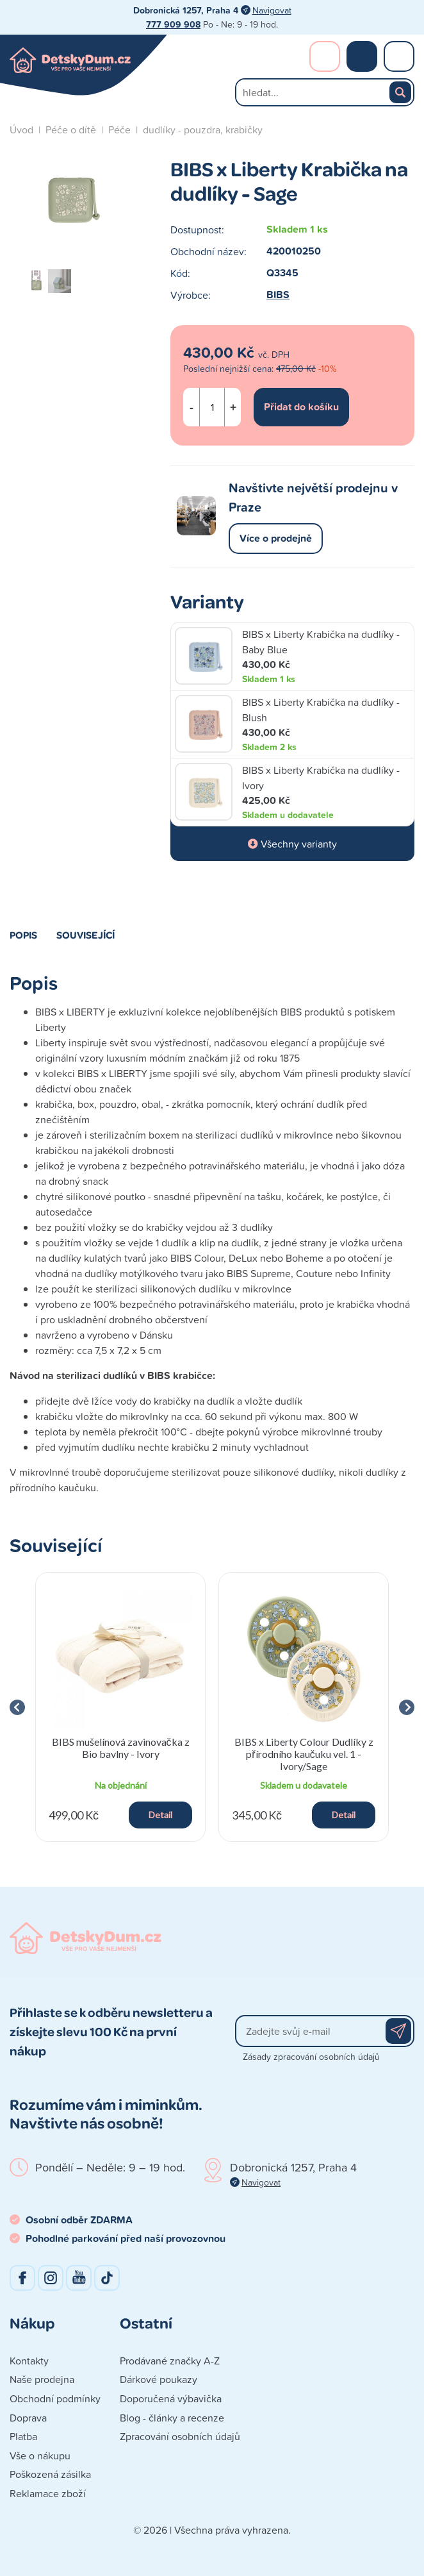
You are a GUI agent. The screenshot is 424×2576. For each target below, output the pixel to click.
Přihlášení (324, 56)
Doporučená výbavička (171, 2398)
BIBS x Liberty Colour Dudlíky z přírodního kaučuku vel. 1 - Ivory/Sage (303, 1753)
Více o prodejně (276, 538)
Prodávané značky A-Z (170, 2361)
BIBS (277, 294)
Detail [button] (160, 1814)
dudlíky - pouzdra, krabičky (203, 129)
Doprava (28, 2418)
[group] (120, 1707)
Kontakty (29, 2361)
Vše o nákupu (40, 2455)
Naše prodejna (42, 2379)
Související (85, 934)
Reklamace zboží (48, 2493)
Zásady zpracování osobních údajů (311, 2056)
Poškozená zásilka (50, 2474)
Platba (23, 2436)
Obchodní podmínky (55, 2398)
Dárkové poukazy (158, 2379)
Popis (23, 934)
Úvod (21, 129)
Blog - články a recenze (172, 2418)
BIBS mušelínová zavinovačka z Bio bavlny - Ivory (121, 1747)
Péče (119, 129)
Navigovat (271, 10)
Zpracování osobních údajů (180, 2436)
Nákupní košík (362, 56)
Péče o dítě (70, 129)
